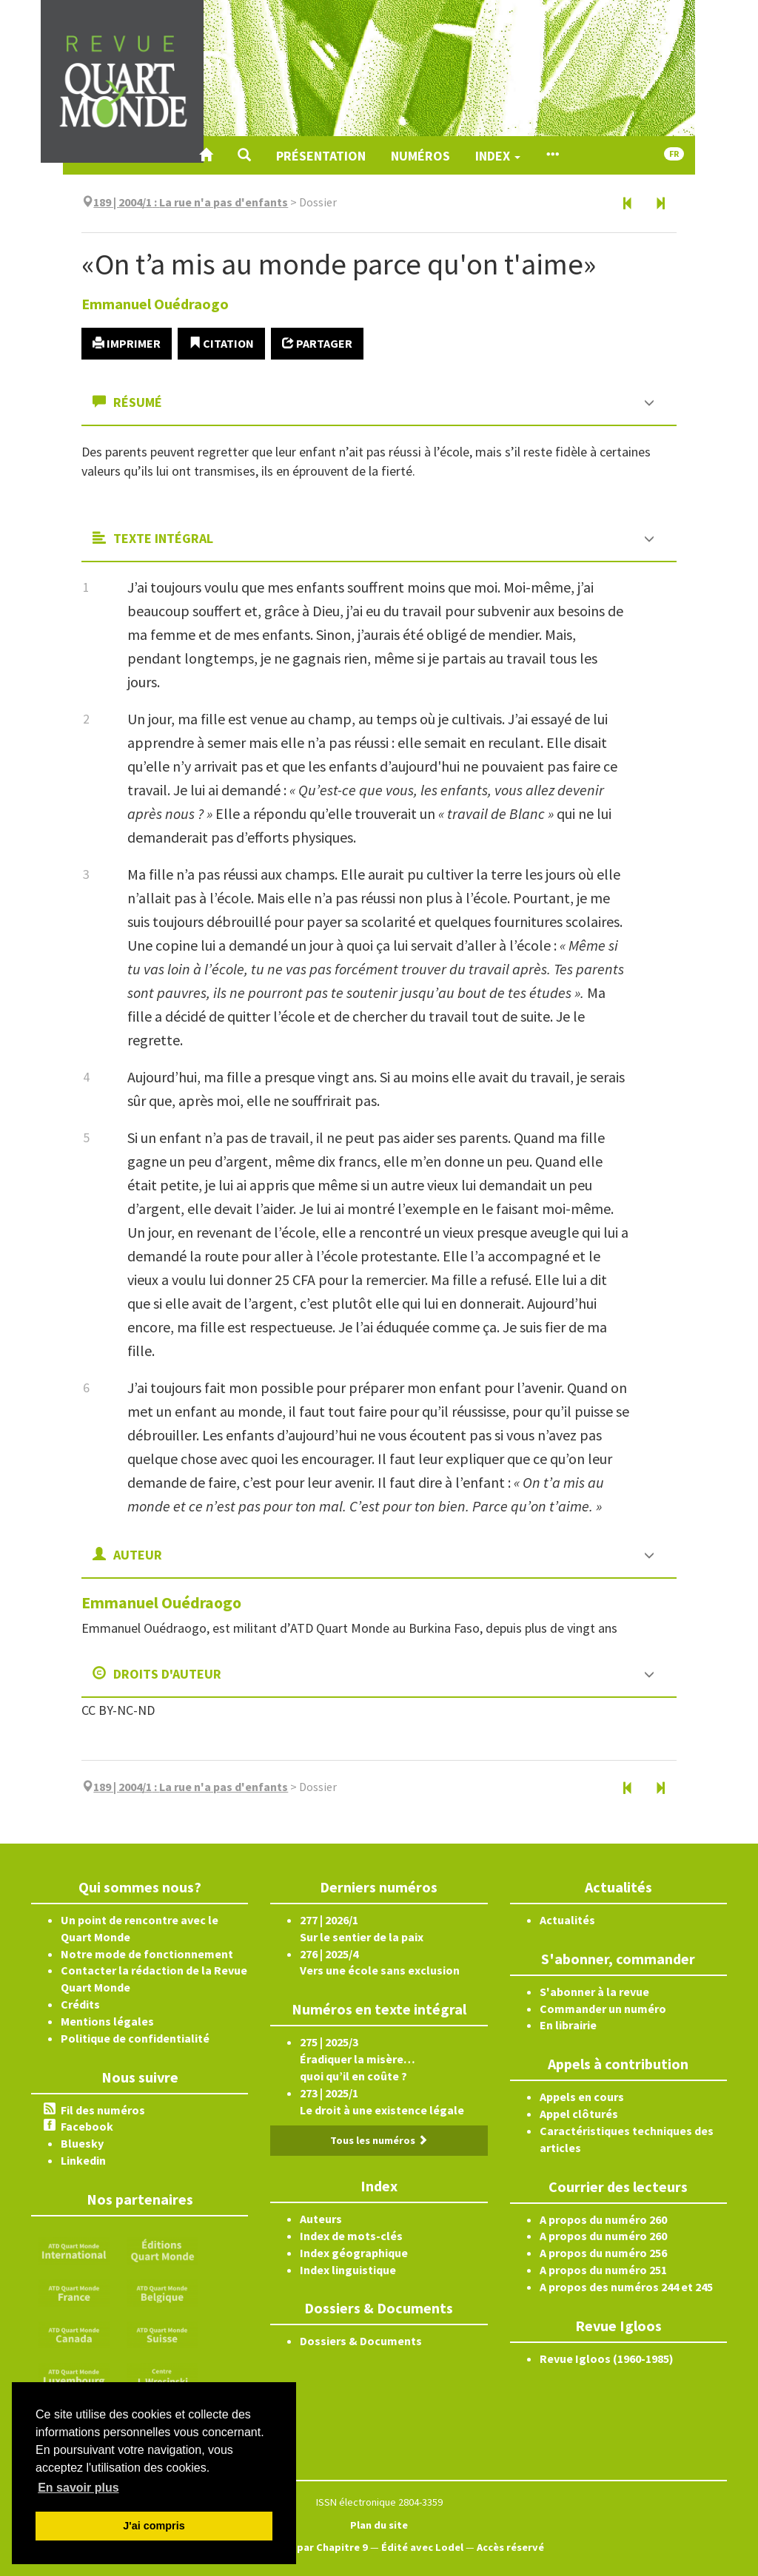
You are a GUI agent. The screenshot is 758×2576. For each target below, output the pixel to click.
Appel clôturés (579, 2113)
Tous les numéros (379, 2140)
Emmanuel (155, 303)
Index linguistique (348, 2269)
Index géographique (354, 2252)
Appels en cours (582, 2096)
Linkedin (83, 2160)
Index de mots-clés (351, 2235)
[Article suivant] (660, 204)
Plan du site (379, 2525)
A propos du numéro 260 (603, 2219)
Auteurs (321, 2218)
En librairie (568, 2024)
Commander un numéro (603, 2008)
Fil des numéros (103, 2110)
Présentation (321, 155)
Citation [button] (221, 343)
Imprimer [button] (127, 343)
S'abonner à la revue (594, 1991)
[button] (244, 155)
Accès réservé (510, 2547)
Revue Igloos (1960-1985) (607, 2358)
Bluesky (82, 2143)
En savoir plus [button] (78, 2487)
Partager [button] (317, 343)
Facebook (87, 2126)
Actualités (567, 1919)
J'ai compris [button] (153, 2526)
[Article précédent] (627, 204)
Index (497, 155)
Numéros (420, 155)
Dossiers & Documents (361, 2340)
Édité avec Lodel (422, 2547)
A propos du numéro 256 (603, 2252)
